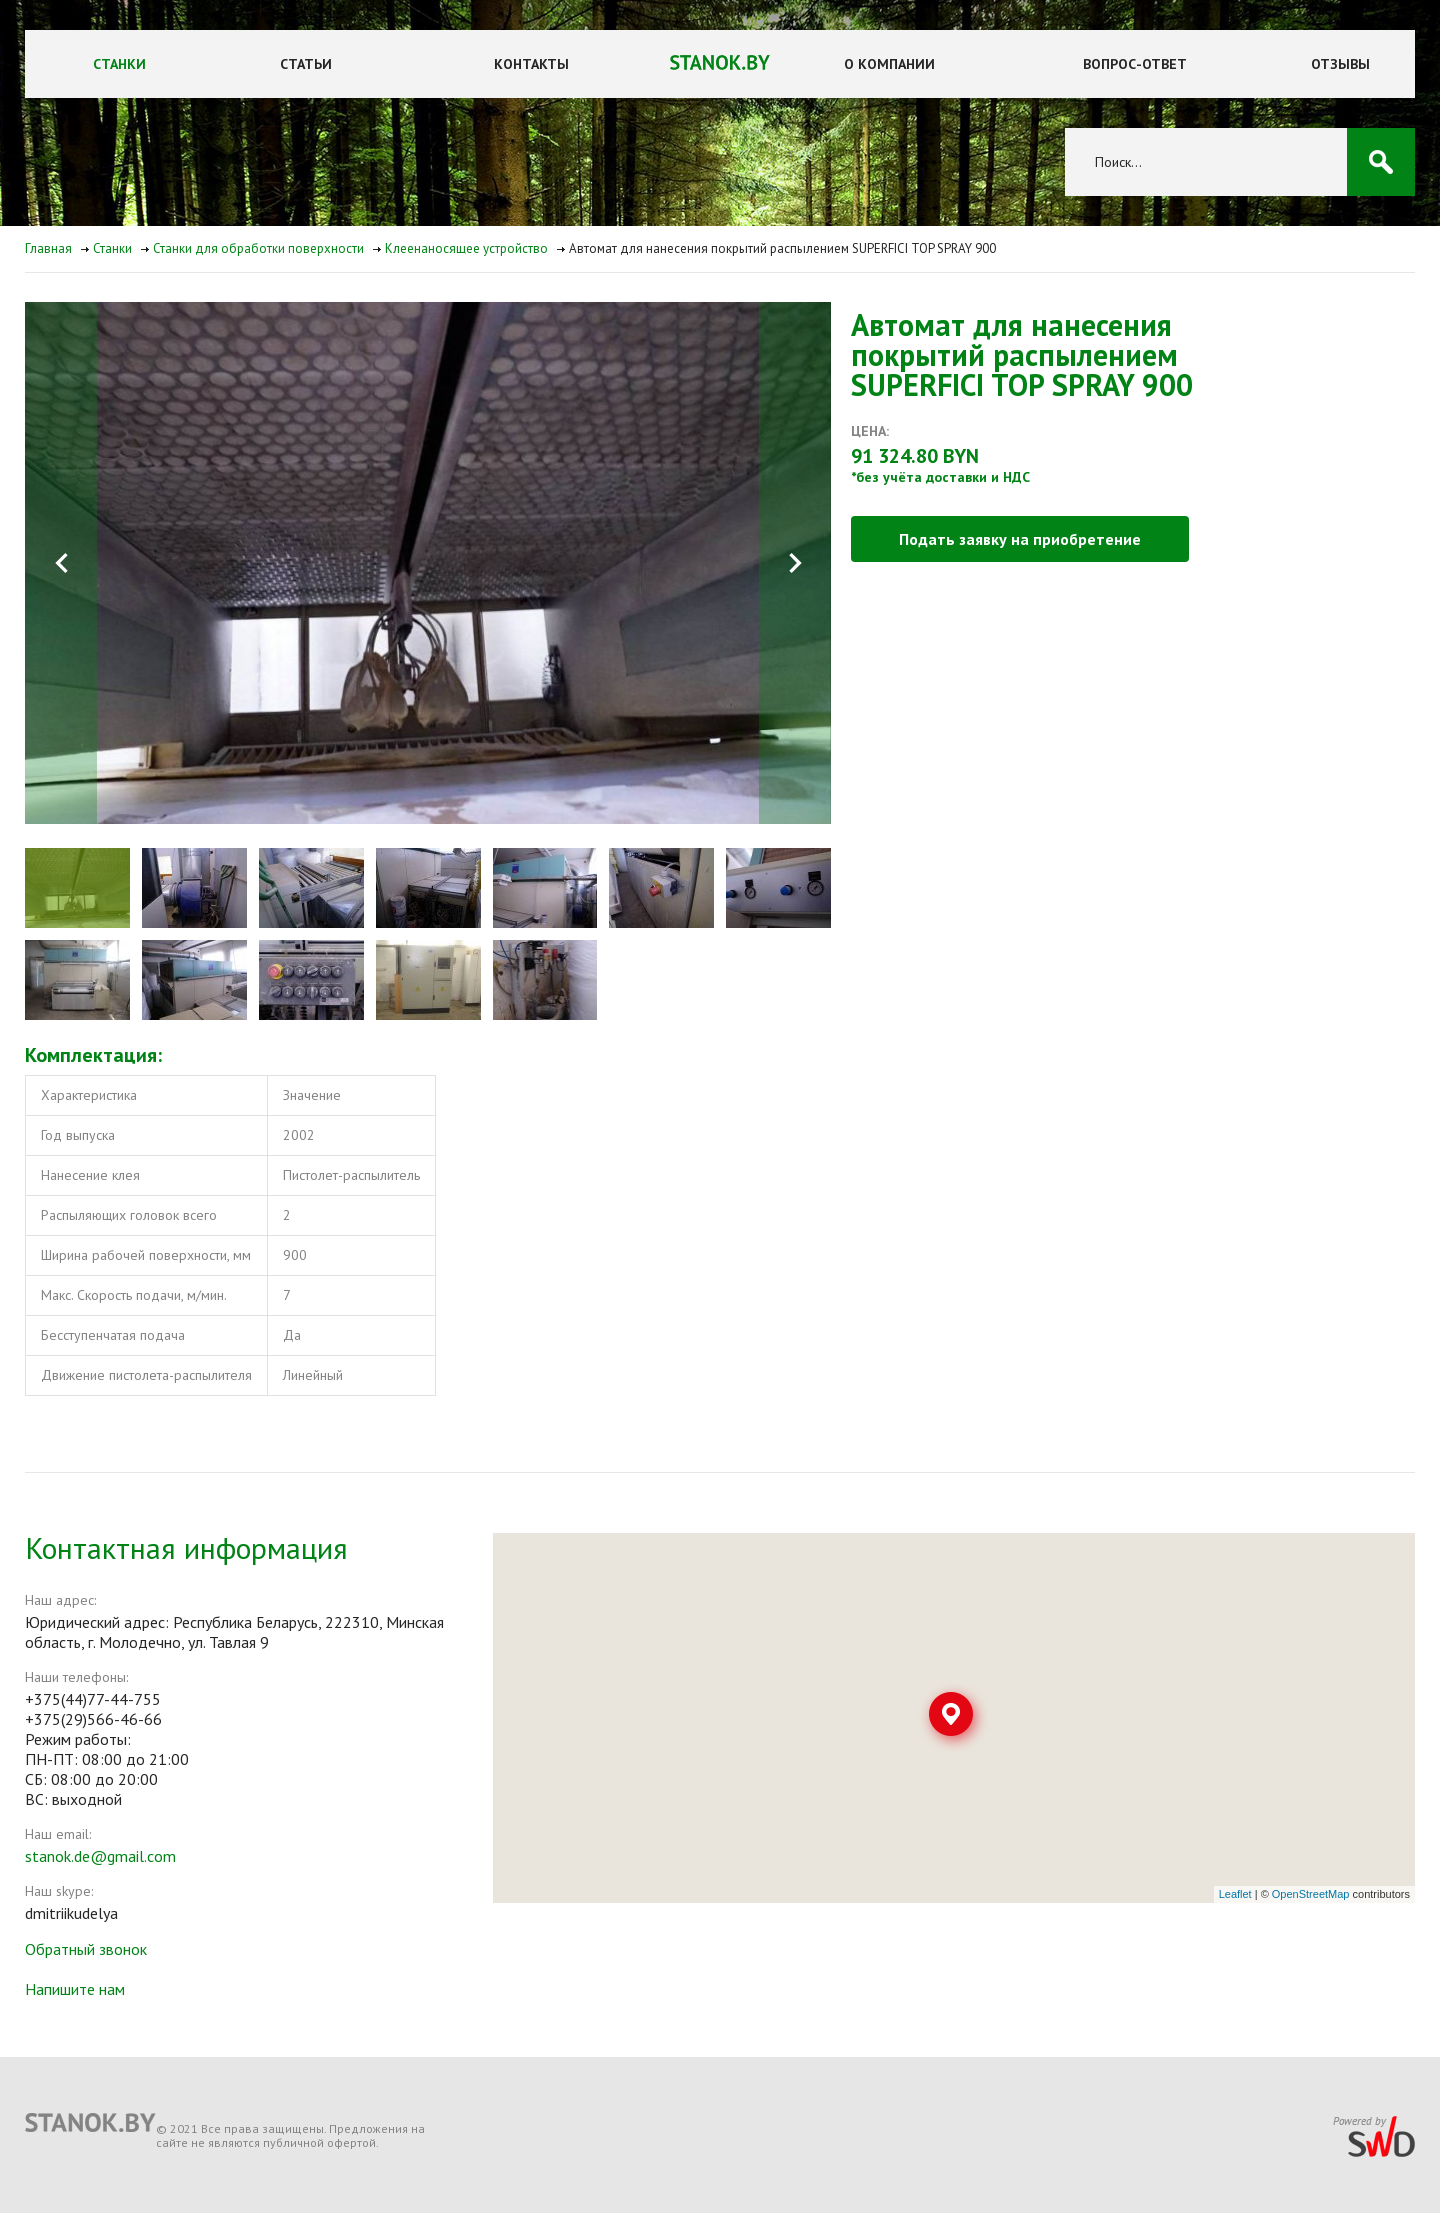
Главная (48, 248)
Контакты (531, 64)
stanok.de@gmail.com (100, 1856)
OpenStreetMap (1311, 1894)
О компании (889, 64)
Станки (119, 64)
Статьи (306, 64)
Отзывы (1340, 64)
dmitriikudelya (71, 1913)
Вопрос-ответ (1135, 64)
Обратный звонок (86, 1949)
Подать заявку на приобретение (1020, 539)
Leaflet (1235, 1894)
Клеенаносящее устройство (466, 248)
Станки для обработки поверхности (258, 248)
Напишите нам (75, 1989)
